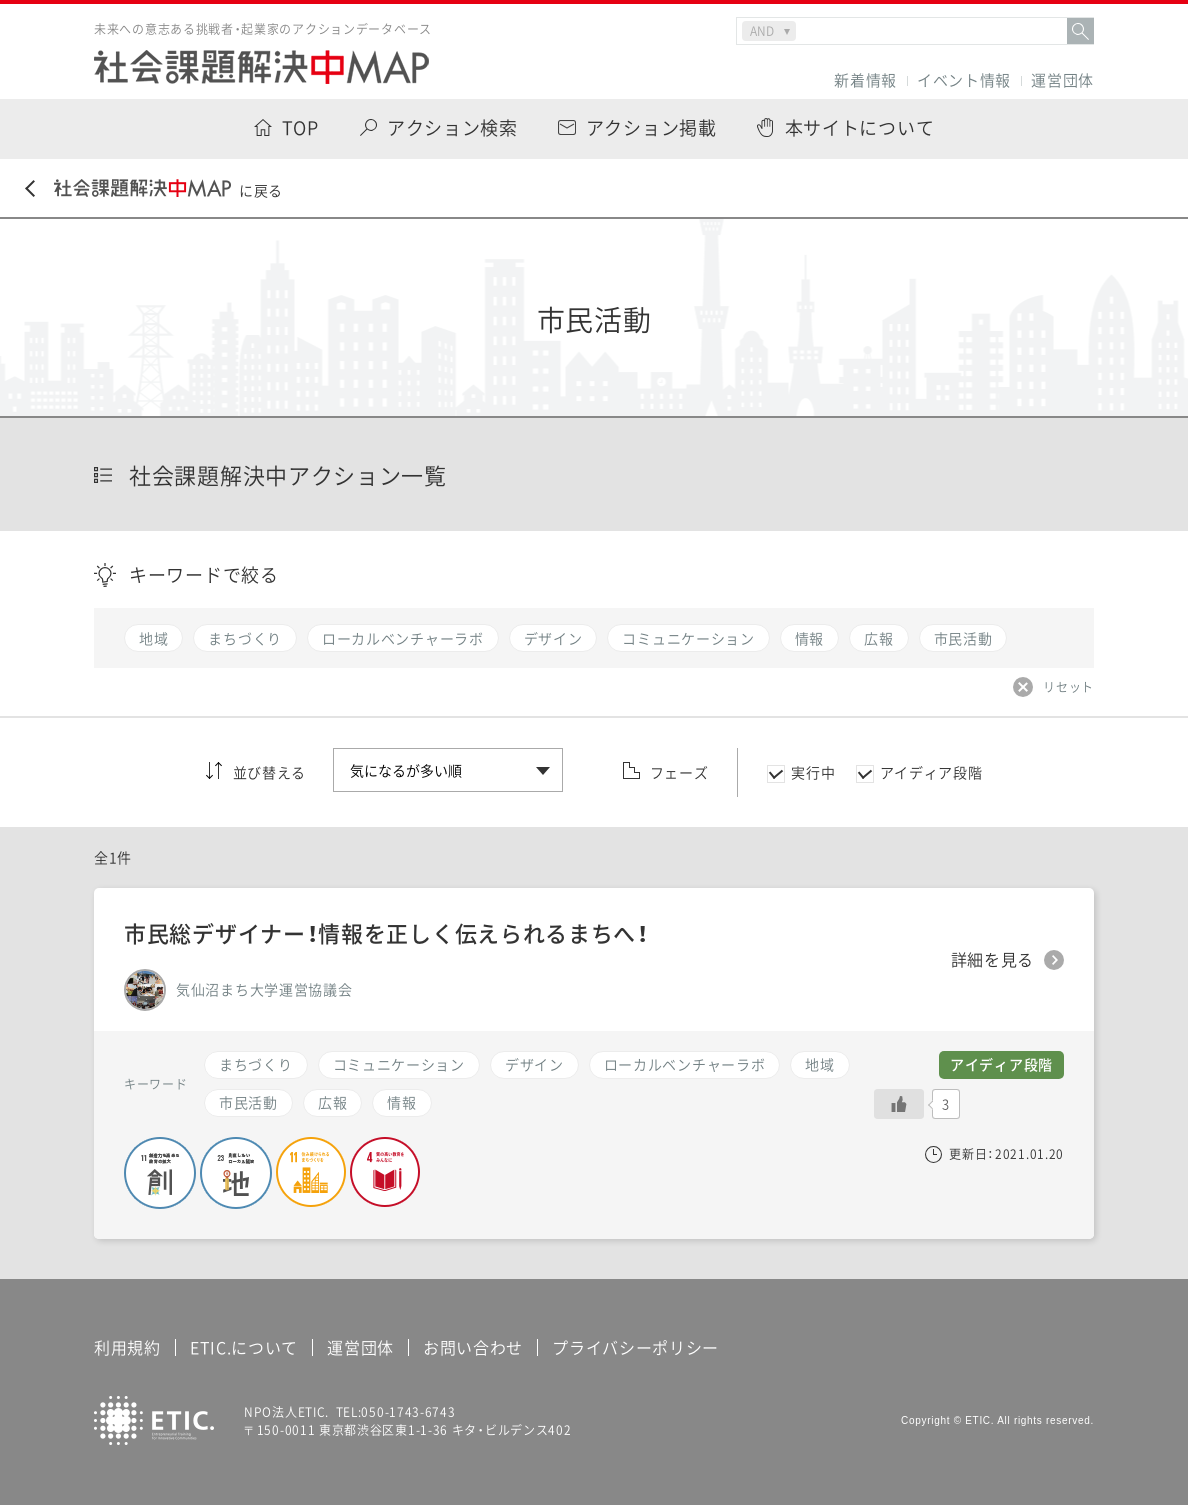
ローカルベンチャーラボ (685, 1064)
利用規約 (127, 1347)
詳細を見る (993, 960)
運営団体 (1062, 80)
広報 (332, 1102)
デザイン (534, 1064)
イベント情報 (964, 80)
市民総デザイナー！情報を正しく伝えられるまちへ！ (386, 932)
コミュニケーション (399, 1064)
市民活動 (248, 1102)
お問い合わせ (473, 1347)
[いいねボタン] (899, 1104)
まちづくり (256, 1064)
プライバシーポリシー (635, 1347)
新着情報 (865, 80)
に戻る (154, 189)
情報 (401, 1102)
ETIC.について (244, 1347)
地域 (819, 1064)
